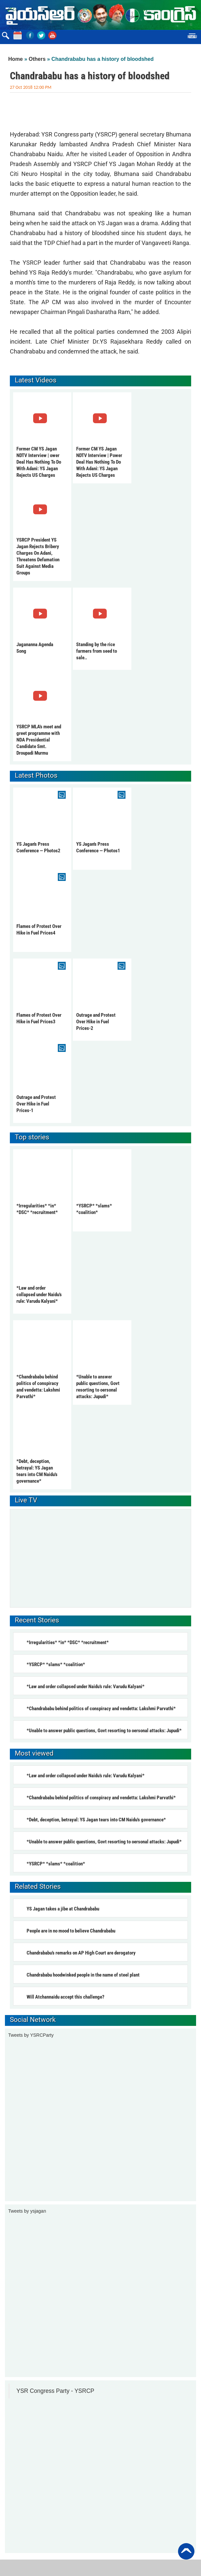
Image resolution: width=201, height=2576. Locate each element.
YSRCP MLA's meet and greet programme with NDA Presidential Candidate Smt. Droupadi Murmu (38, 740)
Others (37, 59)
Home (15, 59)
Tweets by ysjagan (27, 2211)
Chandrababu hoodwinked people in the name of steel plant (83, 1975)
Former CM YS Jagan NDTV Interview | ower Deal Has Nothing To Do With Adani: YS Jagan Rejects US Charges (38, 462)
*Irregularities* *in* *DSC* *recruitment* (68, 1642)
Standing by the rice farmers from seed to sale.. (96, 651)
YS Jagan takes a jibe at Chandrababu (63, 1909)
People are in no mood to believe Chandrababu (71, 1931)
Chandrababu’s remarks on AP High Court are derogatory (81, 1953)
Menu (192, 37)
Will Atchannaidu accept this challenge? (65, 1997)
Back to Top (186, 2551)
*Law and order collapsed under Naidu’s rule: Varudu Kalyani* (39, 1294)
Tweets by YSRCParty (31, 2035)
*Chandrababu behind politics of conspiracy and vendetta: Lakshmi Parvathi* (101, 1709)
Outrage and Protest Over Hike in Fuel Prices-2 (96, 1021)
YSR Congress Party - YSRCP (55, 2391)
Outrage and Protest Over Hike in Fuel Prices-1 (36, 1103)
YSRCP (32, 262)
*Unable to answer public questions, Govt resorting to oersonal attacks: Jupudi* (104, 1731)
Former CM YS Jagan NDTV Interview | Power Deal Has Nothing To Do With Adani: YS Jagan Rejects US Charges (99, 462)
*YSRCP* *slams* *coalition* (56, 1664)
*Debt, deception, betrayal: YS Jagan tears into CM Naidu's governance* (96, 1820)
